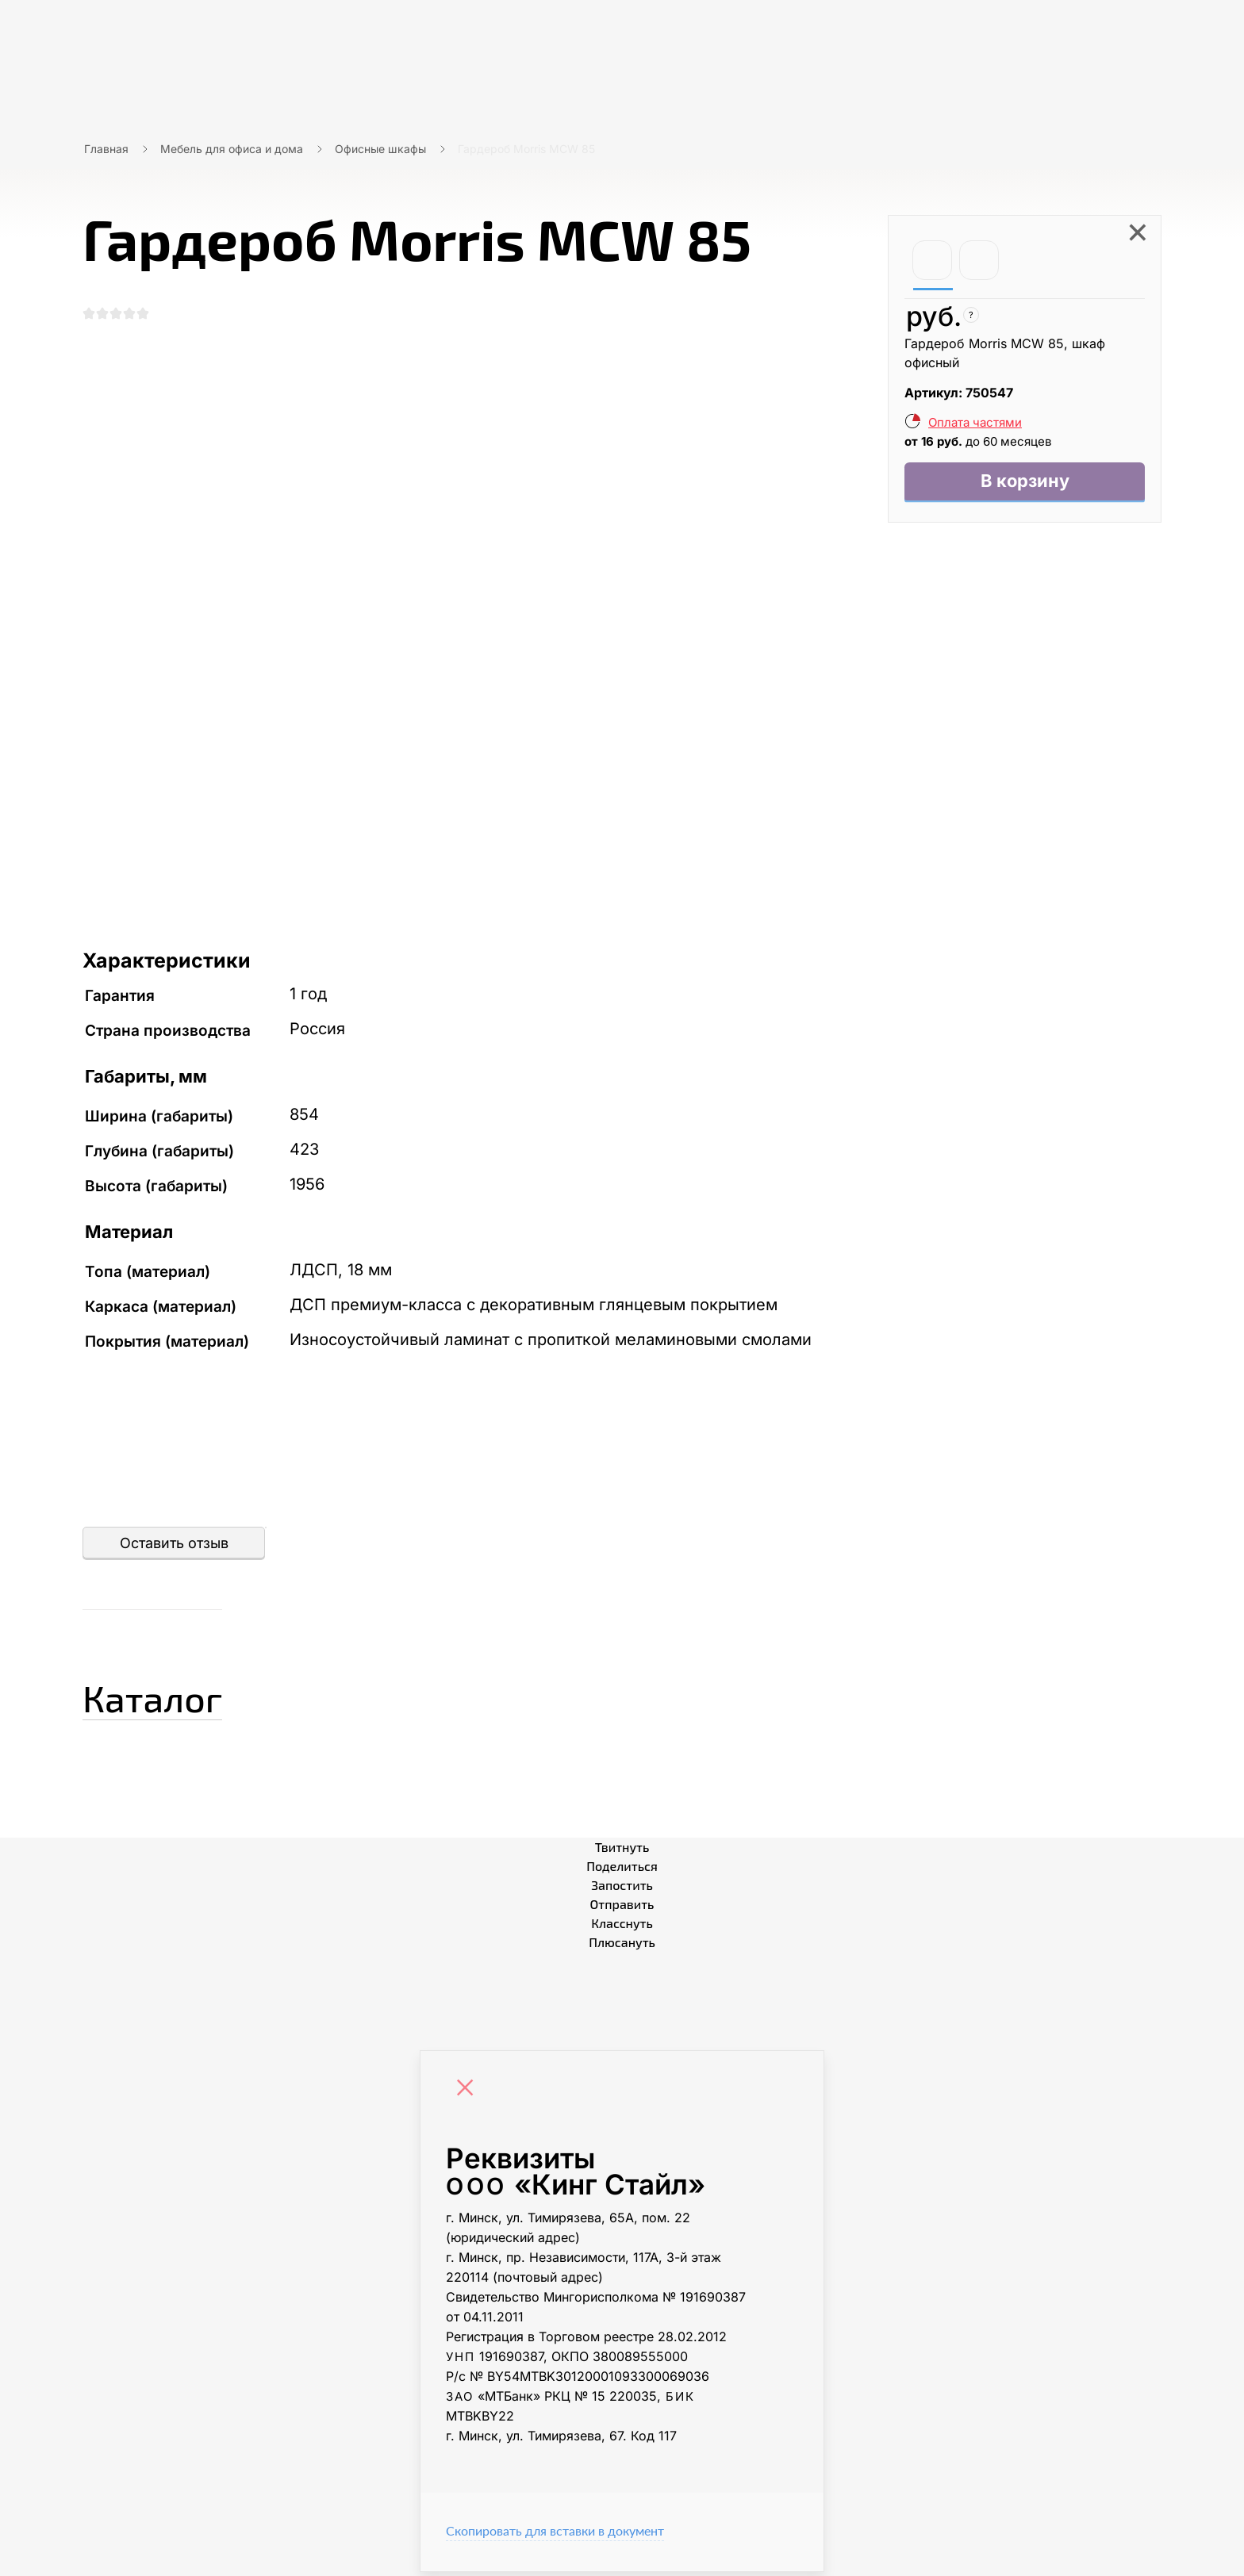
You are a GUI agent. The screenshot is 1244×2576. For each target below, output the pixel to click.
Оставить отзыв (174, 1547)
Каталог (173, 1697)
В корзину (1025, 483)
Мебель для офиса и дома (231, 148)
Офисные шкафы (380, 148)
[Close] (469, 2094)
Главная (106, 148)
